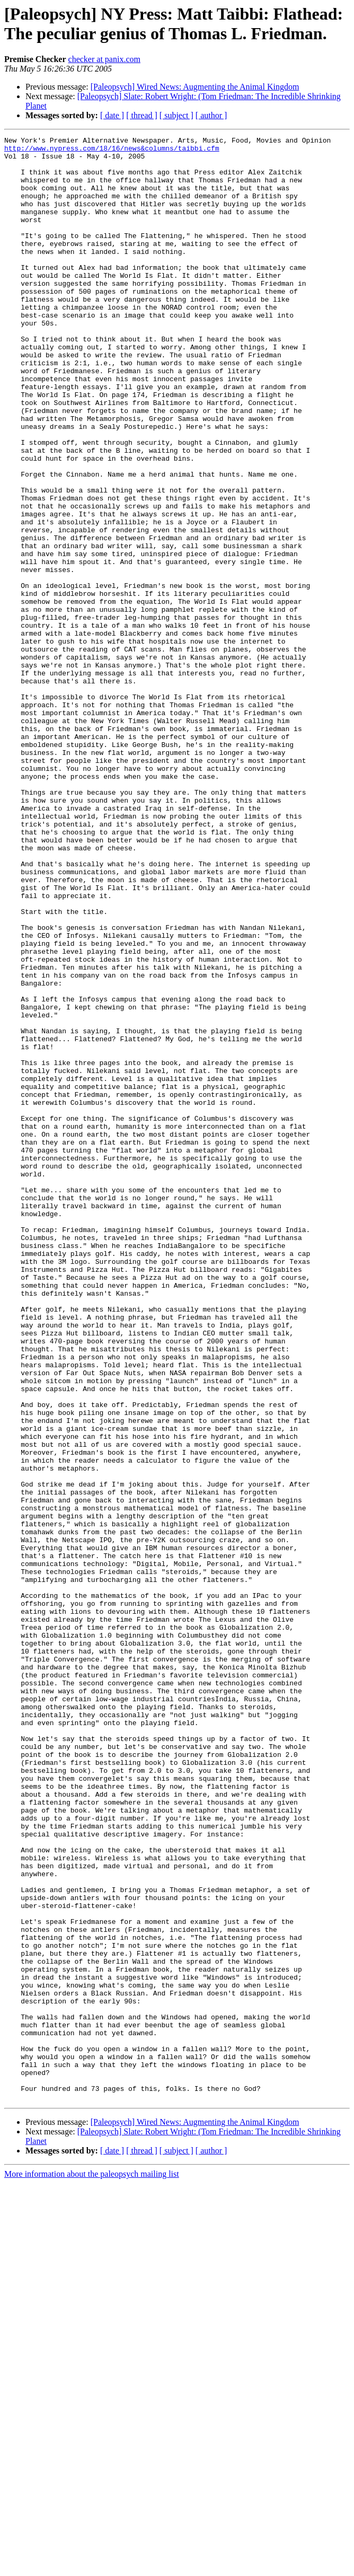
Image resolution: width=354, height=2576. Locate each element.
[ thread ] (141, 115)
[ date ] (112, 115)
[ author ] (211, 115)
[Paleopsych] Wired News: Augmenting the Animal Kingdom (195, 86)
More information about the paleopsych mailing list (91, 2566)
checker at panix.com (104, 59)
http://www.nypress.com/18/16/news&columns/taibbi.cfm (111, 151)
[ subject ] (176, 115)
